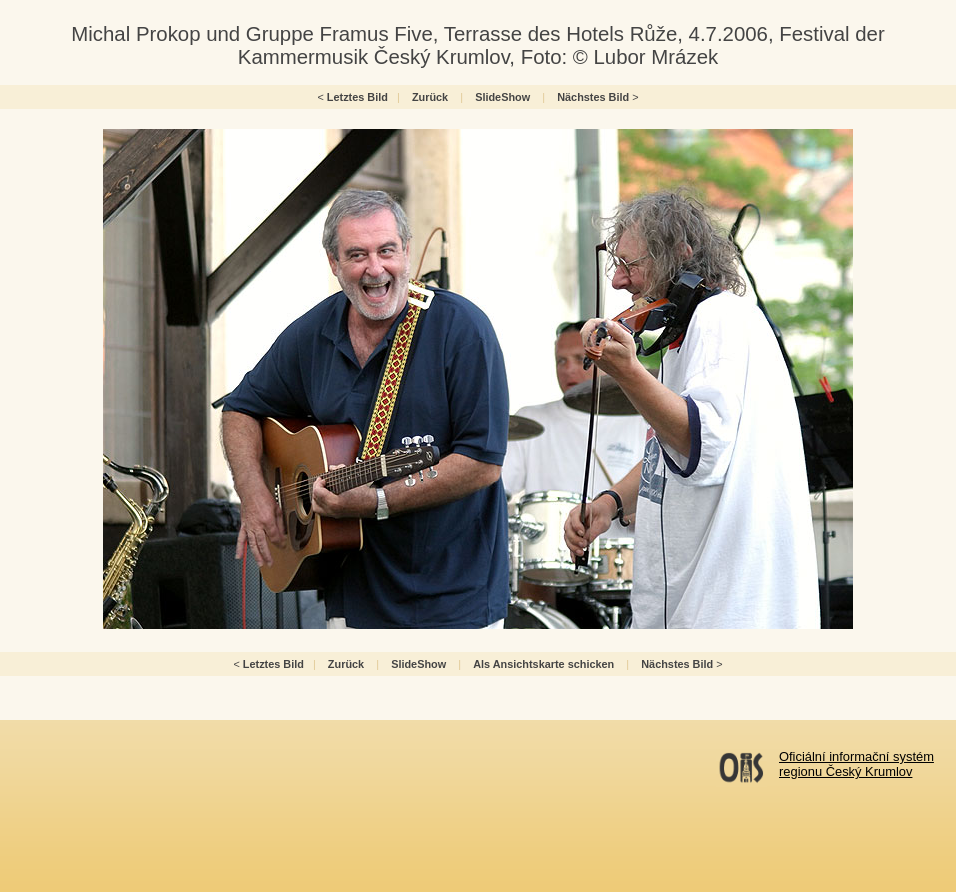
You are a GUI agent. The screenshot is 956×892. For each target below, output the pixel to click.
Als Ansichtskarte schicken (543, 664)
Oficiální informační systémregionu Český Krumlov (856, 764)
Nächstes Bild (593, 97)
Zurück (430, 97)
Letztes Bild (357, 97)
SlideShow (502, 97)
